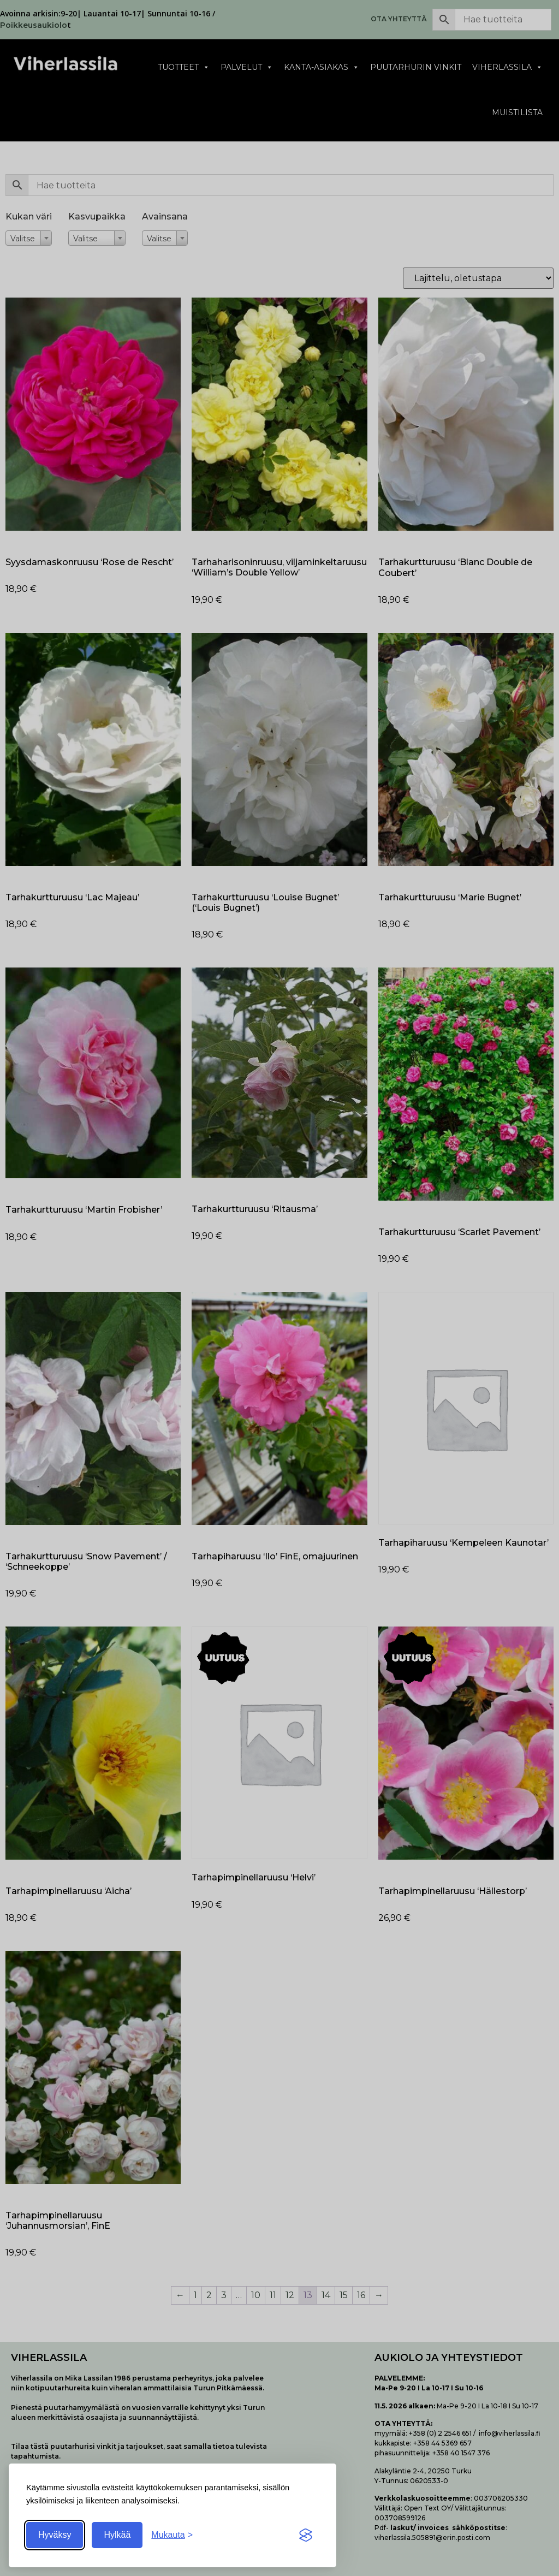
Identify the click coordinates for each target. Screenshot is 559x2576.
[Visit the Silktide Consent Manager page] (306, 2535)
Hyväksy (54, 2534)
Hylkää (117, 2534)
